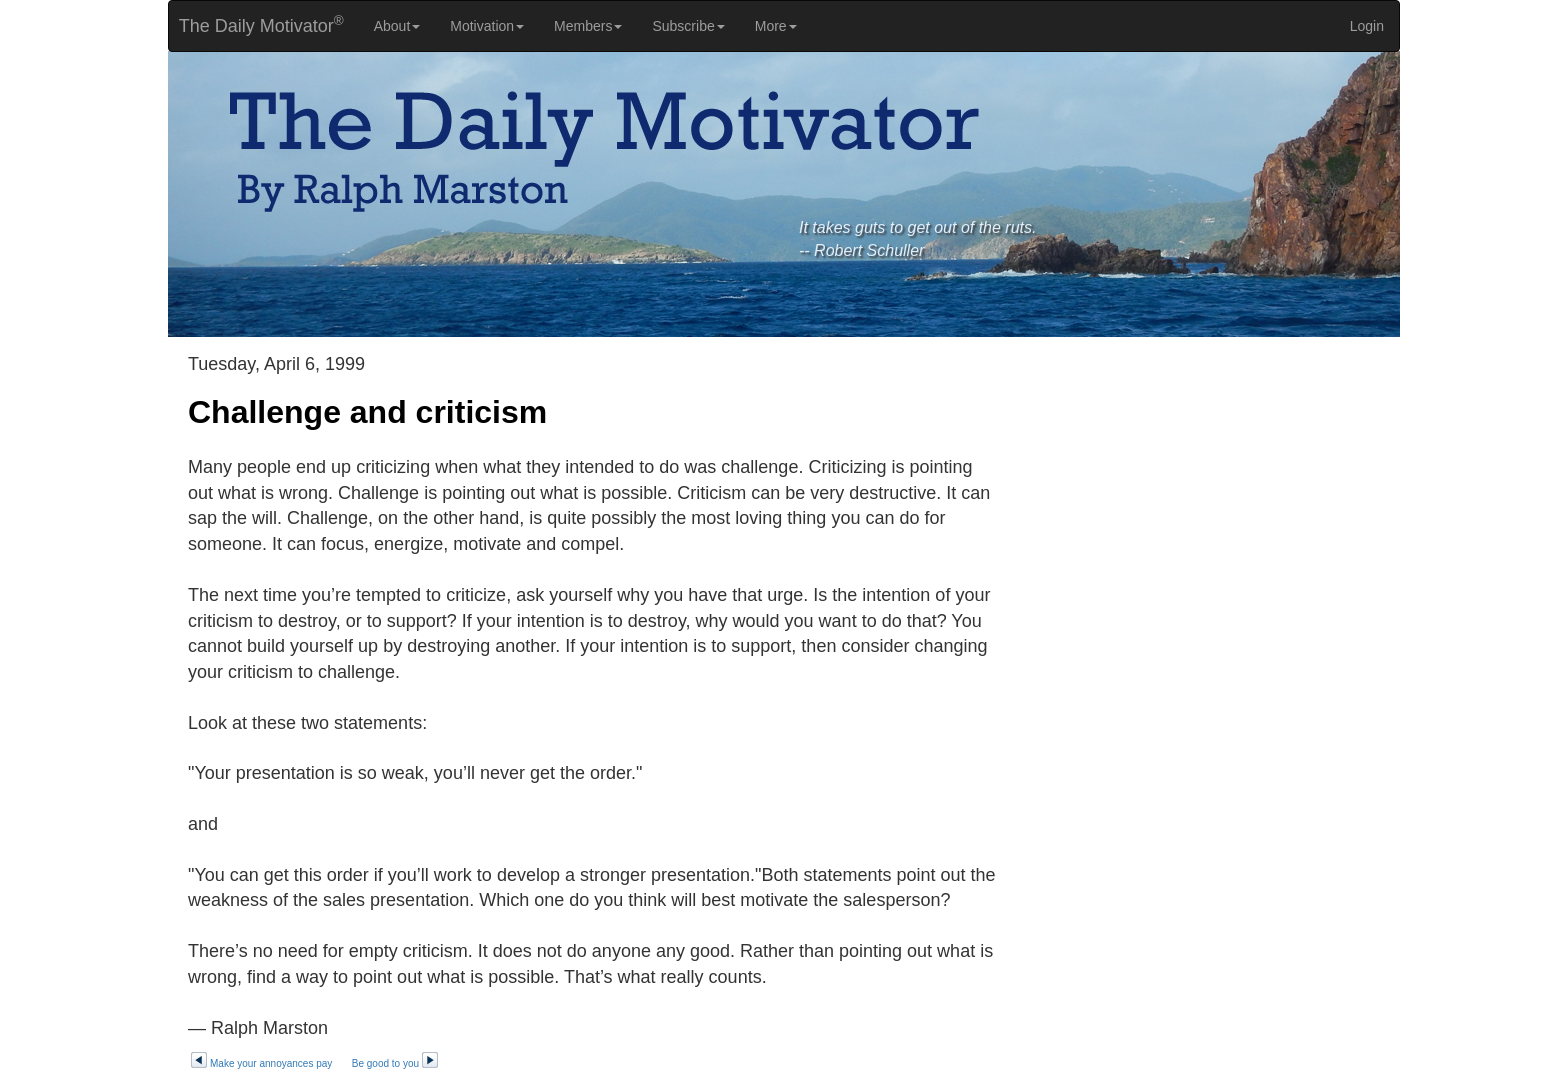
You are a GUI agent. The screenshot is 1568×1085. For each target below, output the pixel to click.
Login (1367, 26)
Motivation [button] (487, 26)
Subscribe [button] (688, 26)
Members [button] (588, 26)
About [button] (397, 26)
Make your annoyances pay (261, 1063)
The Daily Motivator (256, 24)
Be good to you (395, 1063)
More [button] (776, 26)
